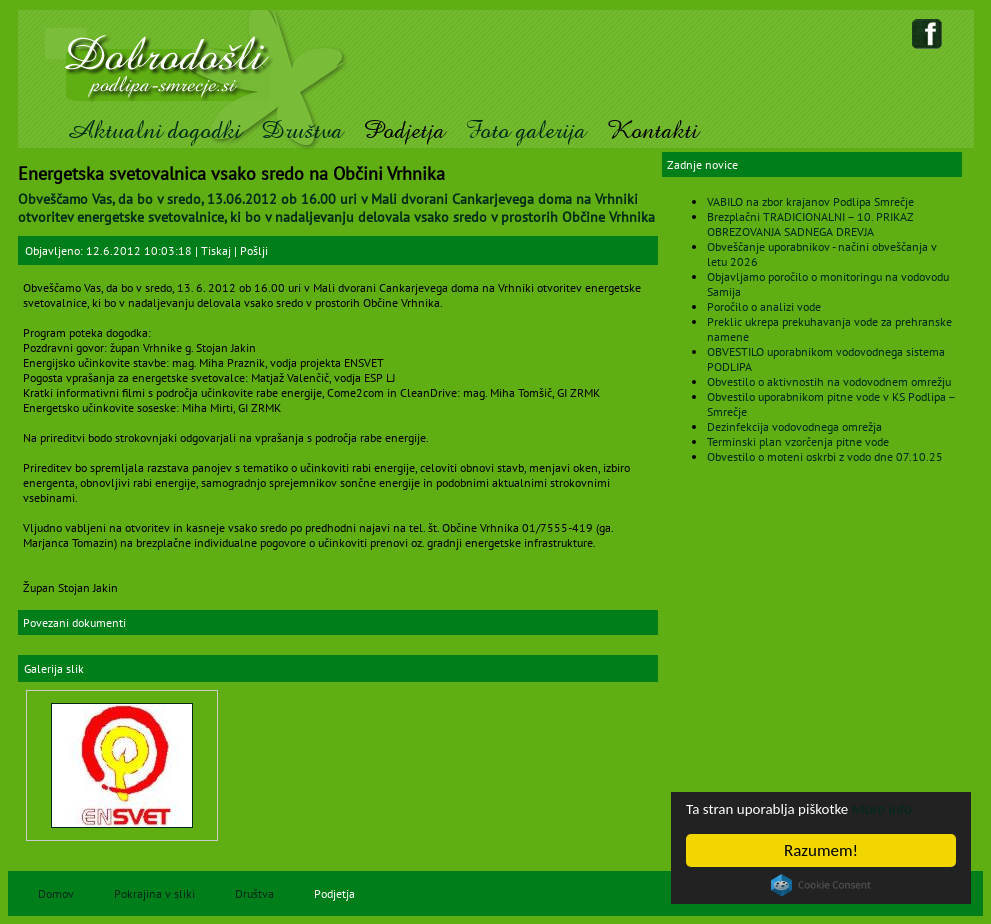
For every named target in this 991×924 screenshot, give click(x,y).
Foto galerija (525, 130)
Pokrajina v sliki (154, 893)
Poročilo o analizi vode (764, 306)
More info (908, 808)
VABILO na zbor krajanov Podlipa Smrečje (810, 201)
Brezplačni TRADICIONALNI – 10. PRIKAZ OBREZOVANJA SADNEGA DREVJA (810, 224)
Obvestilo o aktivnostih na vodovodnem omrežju (829, 381)
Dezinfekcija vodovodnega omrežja (794, 426)
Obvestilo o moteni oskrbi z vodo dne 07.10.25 (825, 456)
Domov (56, 893)
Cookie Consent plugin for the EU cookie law (821, 885)
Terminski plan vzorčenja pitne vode (798, 441)
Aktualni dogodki (153, 130)
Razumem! (821, 850)
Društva (302, 130)
